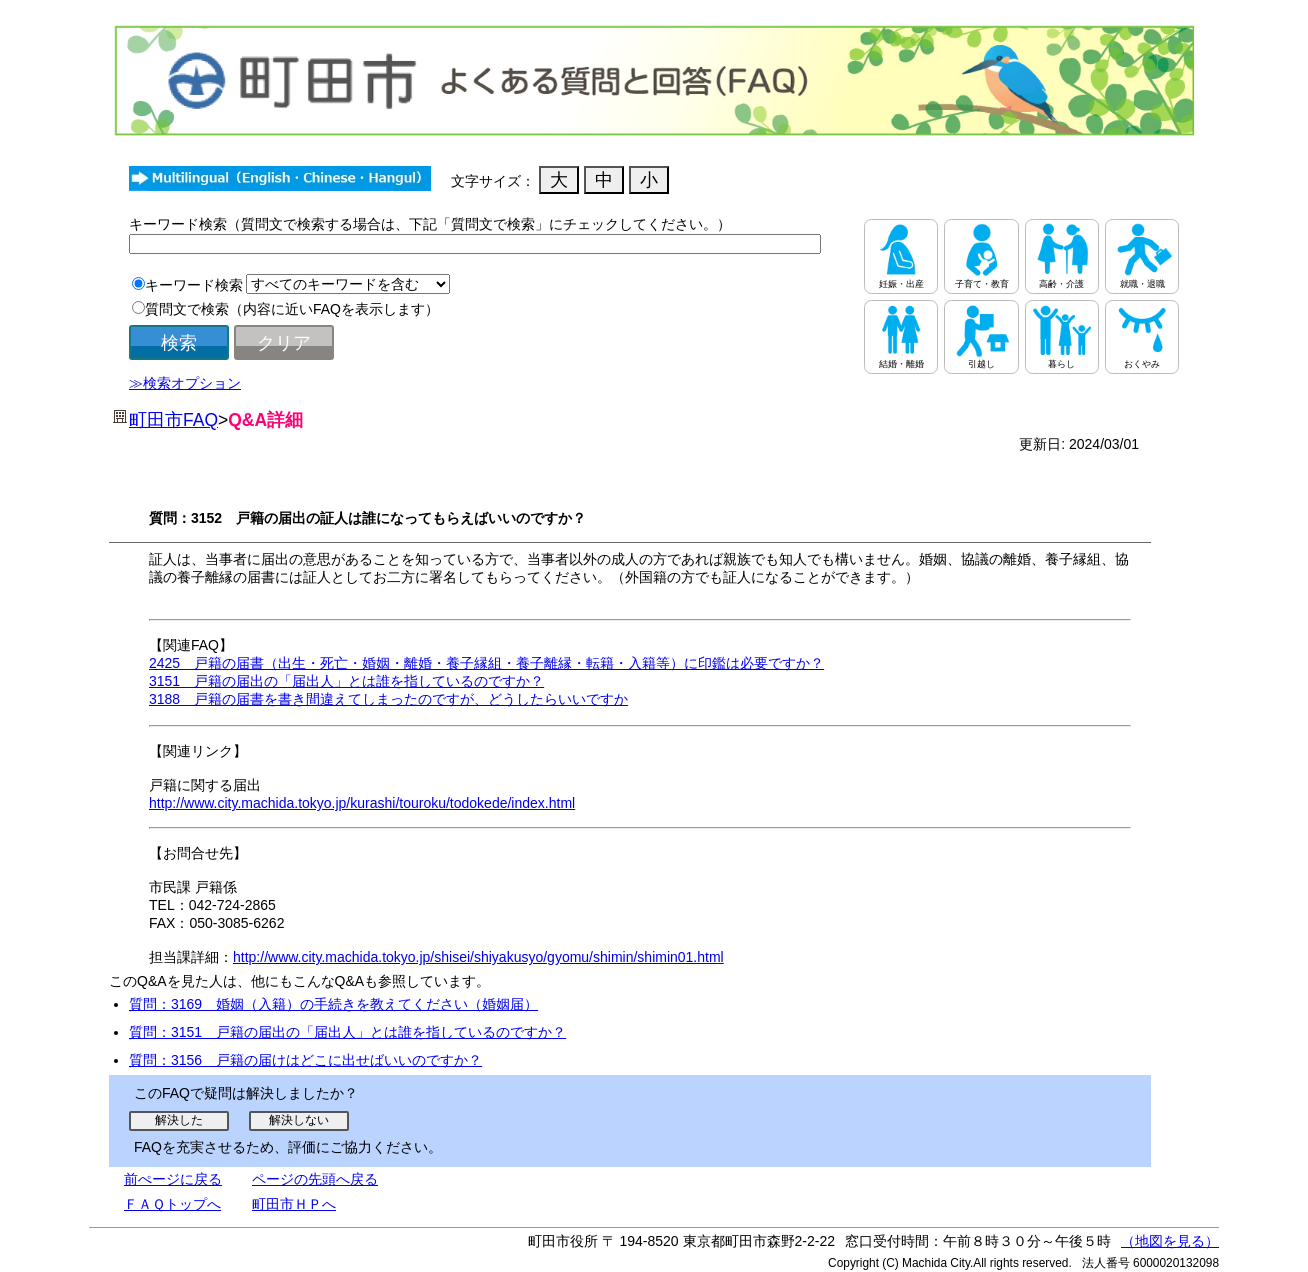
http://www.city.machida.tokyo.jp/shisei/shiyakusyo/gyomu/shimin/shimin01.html (478, 957)
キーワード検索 (194, 285)
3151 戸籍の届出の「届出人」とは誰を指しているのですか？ (346, 681)
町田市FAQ (173, 420)
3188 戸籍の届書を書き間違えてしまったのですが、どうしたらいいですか (388, 699)
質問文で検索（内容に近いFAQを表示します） (292, 309)
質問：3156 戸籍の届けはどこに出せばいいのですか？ (305, 1060)
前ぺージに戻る (173, 1179)
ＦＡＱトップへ (172, 1204)
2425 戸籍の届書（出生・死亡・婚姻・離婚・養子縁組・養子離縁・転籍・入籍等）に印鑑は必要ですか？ (486, 663)
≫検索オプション (185, 383)
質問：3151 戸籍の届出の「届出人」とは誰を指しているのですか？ (347, 1032)
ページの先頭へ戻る (315, 1179)
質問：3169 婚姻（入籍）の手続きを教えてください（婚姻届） (333, 1004)
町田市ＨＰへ (294, 1204)
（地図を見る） (1170, 1241)
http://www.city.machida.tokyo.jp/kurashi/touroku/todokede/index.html (362, 803)
